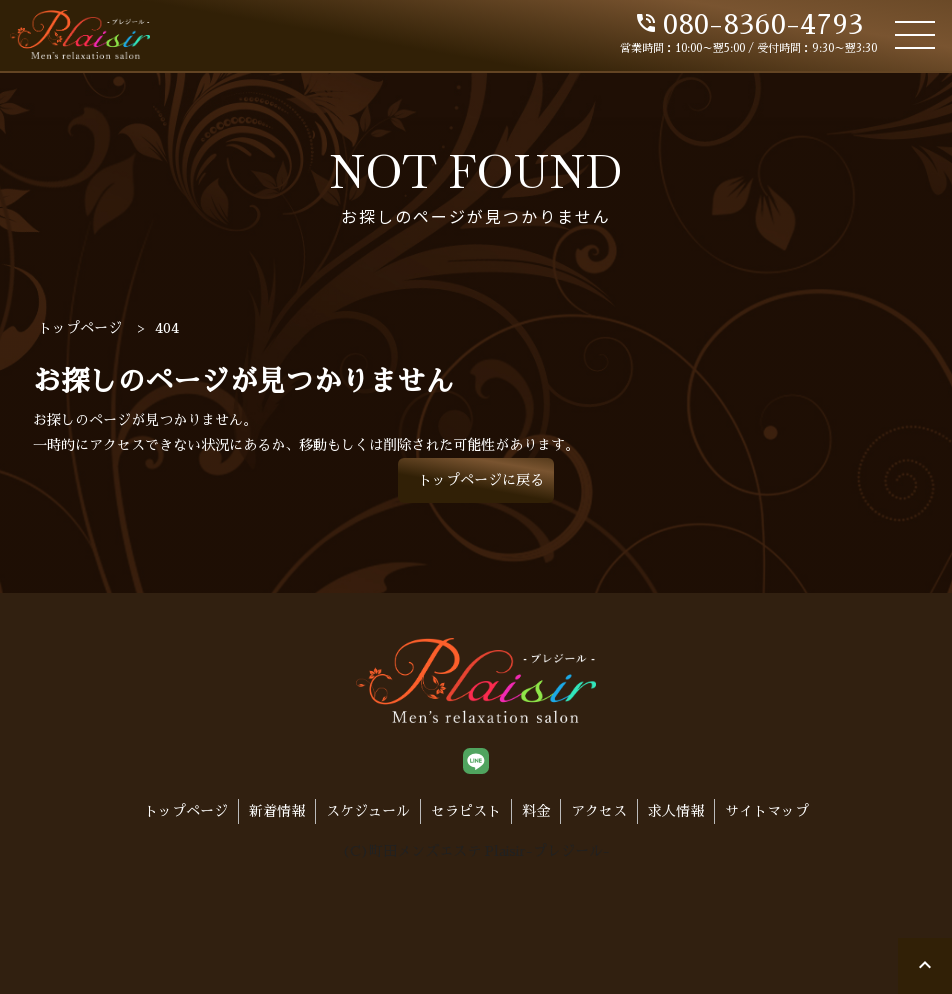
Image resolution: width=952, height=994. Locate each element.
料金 (536, 811)
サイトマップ (767, 811)
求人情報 (676, 811)
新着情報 (277, 811)
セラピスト (466, 811)
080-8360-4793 (748, 25)
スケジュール (368, 811)
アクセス (599, 811)
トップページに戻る (481, 480)
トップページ (186, 811)
